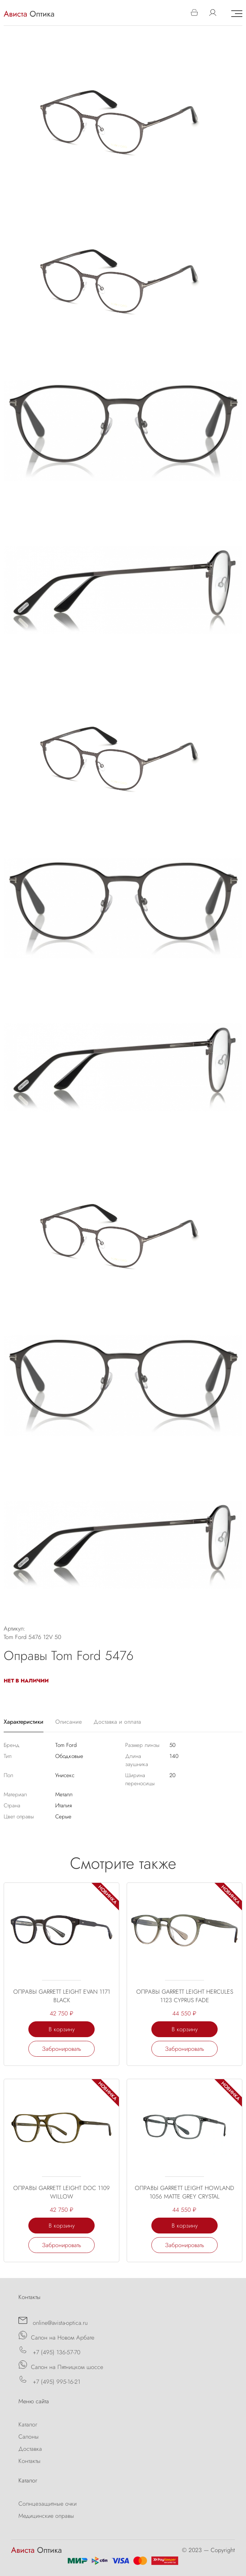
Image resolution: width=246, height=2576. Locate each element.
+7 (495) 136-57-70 (49, 2350)
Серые (63, 1816)
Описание (68, 1721)
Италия (63, 1805)
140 (174, 1756)
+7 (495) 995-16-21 (49, 2380)
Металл (64, 1794)
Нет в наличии (26, 1680)
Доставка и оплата (117, 1721)
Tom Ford (66, 1745)
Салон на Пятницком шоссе (60, 2365)
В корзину (62, 2029)
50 (172, 1745)
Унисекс (64, 1775)
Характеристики (23, 1721)
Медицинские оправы (46, 2516)
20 (172, 1775)
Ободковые (69, 1756)
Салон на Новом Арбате (56, 2336)
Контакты (29, 2461)
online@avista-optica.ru (53, 2321)
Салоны (28, 2436)
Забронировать (61, 2049)
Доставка (30, 2449)
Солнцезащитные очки (47, 2503)
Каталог (27, 2424)
